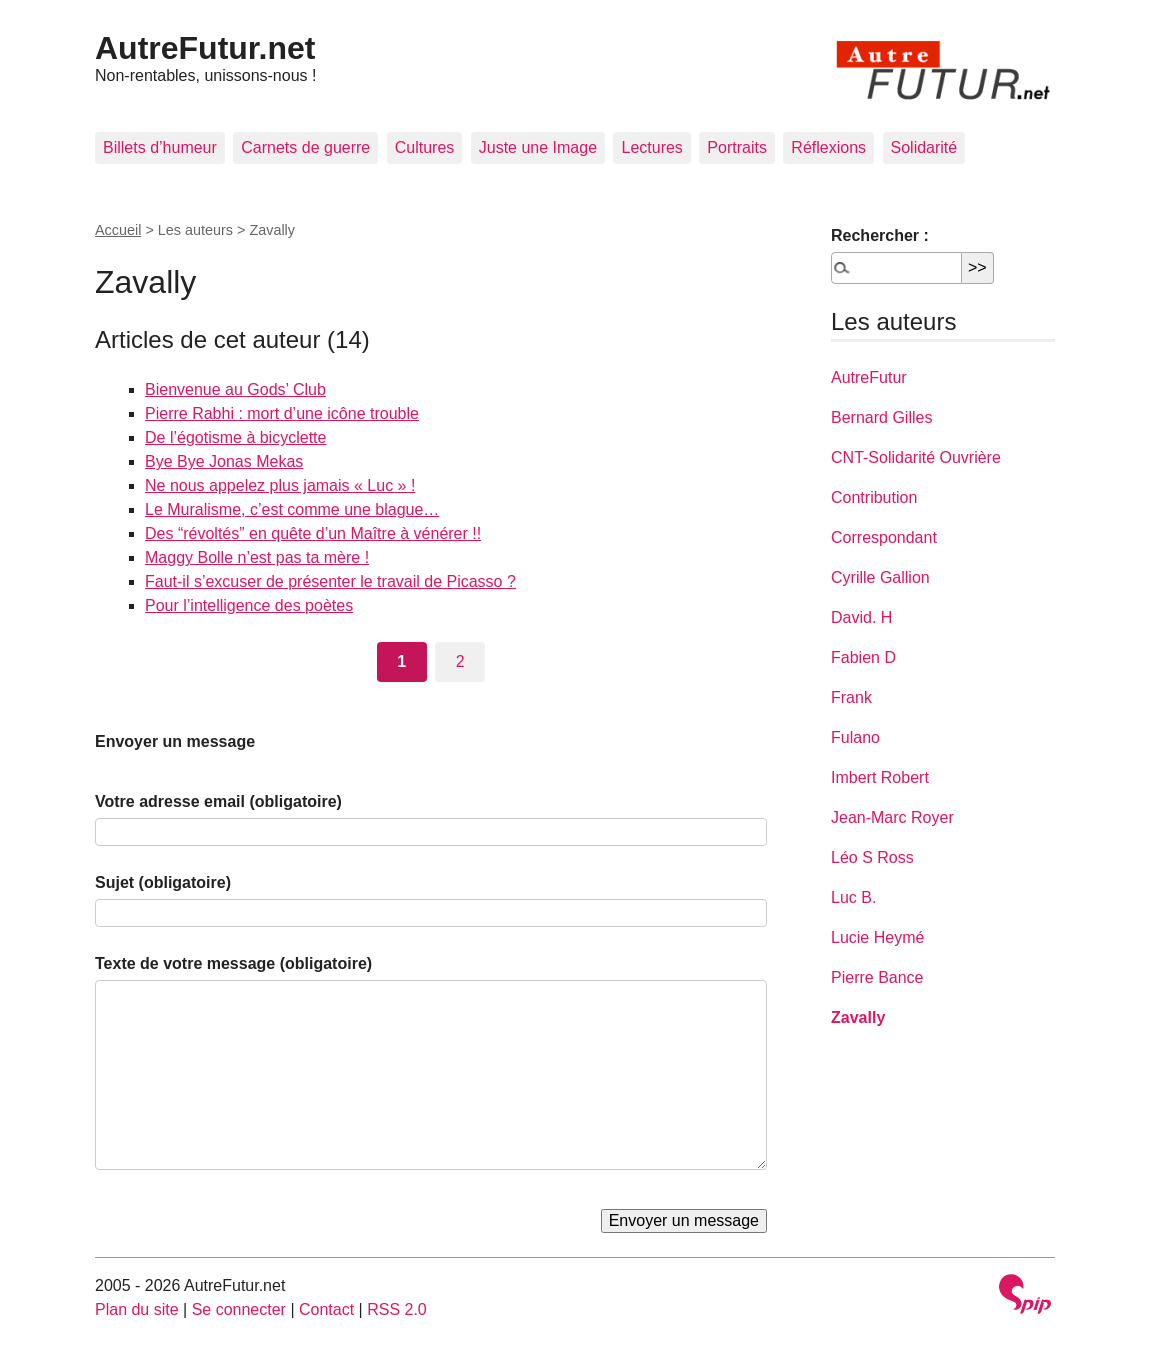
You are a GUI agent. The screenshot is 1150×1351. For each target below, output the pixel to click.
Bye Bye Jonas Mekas (224, 461)
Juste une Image (538, 147)
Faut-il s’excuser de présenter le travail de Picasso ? (330, 581)
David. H (861, 617)
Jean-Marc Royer (892, 817)
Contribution (874, 497)
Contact (326, 1309)
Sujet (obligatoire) (163, 882)
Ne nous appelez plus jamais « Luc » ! (280, 485)
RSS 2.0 (397, 1309)
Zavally (858, 1017)
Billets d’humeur (160, 147)
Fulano (855, 737)
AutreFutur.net (205, 48)
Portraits (737, 147)
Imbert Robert (880, 777)
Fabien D (863, 657)
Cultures (425, 147)
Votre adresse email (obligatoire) (218, 801)
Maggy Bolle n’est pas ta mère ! (257, 557)
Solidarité (924, 147)
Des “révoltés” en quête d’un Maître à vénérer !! (313, 533)
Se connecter (239, 1309)
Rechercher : (880, 235)
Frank (851, 697)
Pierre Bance (877, 977)
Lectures (651, 147)
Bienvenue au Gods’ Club (235, 389)
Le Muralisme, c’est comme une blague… (292, 509)
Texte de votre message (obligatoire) (233, 963)
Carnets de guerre (305, 147)
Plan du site (137, 1309)
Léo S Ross (872, 857)
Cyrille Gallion (880, 577)
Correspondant (884, 537)
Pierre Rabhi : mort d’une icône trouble (282, 413)
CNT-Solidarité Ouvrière (916, 457)
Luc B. (853, 897)
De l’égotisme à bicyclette (235, 437)
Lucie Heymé (877, 937)
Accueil (118, 230)
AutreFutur (869, 377)
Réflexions (828, 147)
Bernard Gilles (881, 417)
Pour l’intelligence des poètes (249, 605)
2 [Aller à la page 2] (460, 661)
